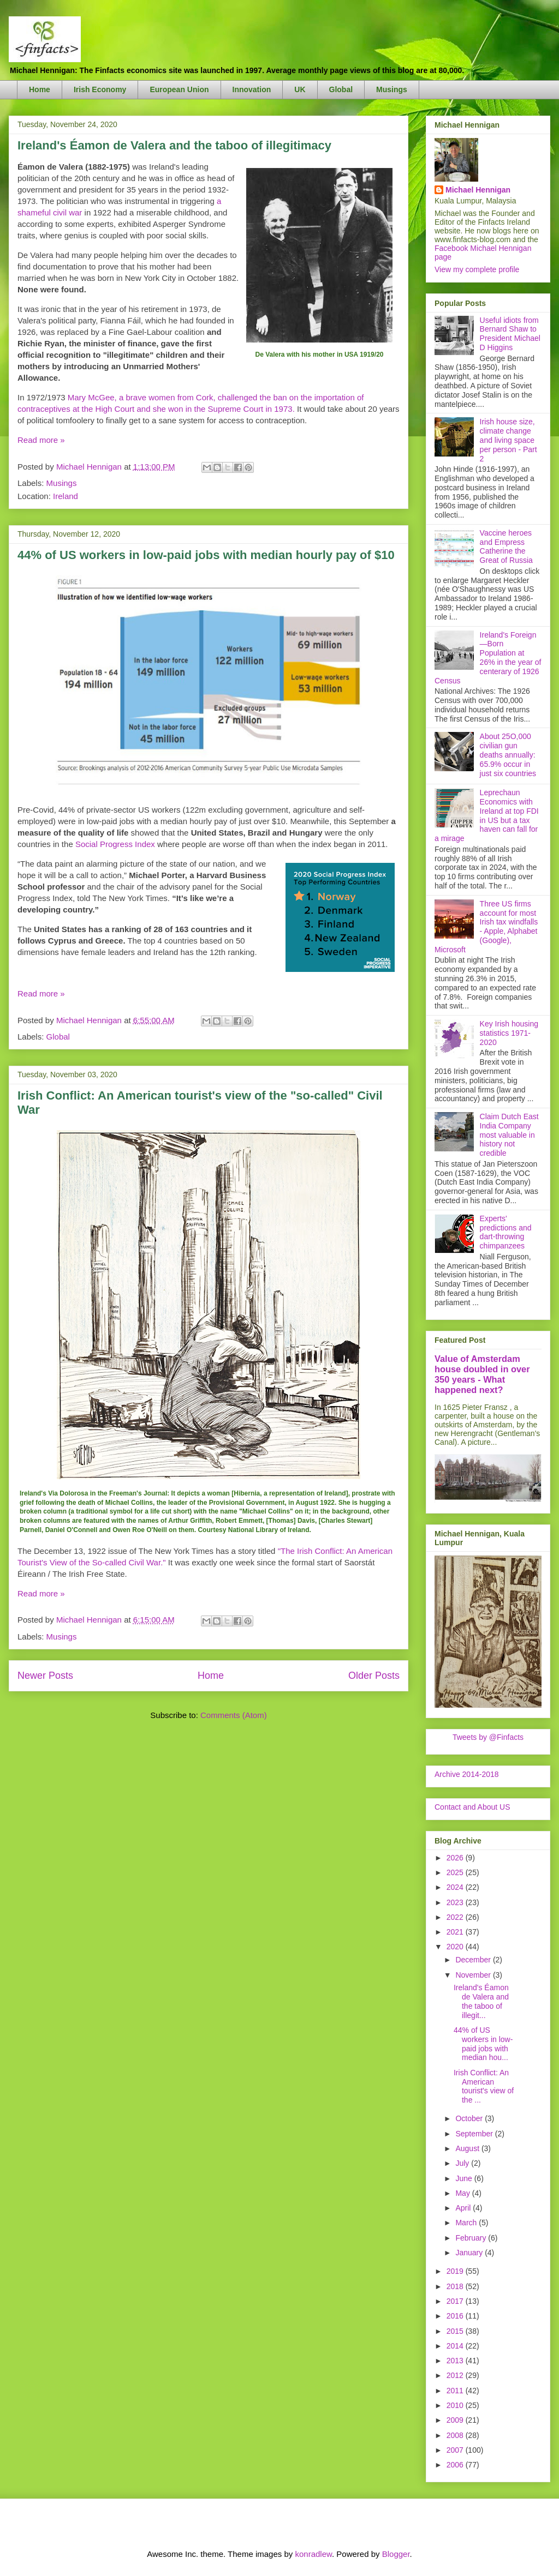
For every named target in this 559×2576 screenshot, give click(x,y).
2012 (456, 2375)
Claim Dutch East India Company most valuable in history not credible (509, 1134)
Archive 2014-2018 (467, 1774)
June (464, 2178)
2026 (456, 1857)
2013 (456, 2360)
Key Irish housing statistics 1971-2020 (509, 1033)
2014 (456, 2345)
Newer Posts (45, 1675)
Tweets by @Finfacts (488, 1737)
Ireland (65, 496)
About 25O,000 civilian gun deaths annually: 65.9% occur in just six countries (508, 754)
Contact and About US (472, 1807)
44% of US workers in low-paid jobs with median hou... (483, 2044)
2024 (456, 1887)
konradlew (313, 2554)
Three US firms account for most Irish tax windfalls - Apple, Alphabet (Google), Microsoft (486, 926)
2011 (456, 2390)
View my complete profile (477, 269)
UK (299, 89)
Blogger (396, 2554)
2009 (456, 2420)
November (473, 1975)
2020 (456, 1946)
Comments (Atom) (233, 1715)
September (475, 2133)
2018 (456, 2286)
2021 (456, 1932)
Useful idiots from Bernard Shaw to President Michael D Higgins (510, 334)
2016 (456, 2315)
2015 (456, 2331)
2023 (456, 1902)
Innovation (252, 89)
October (470, 2118)
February (471, 2237)
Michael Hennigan (477, 189)
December (473, 1959)
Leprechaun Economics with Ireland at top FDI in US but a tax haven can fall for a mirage (487, 815)
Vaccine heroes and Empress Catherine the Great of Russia (506, 547)
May (463, 2193)
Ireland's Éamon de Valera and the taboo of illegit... (481, 2001)
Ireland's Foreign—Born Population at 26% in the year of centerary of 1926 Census (488, 658)
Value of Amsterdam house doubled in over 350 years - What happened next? (482, 1374)
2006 (456, 2464)
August (468, 2148)
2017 (456, 2301)
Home (39, 89)
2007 (456, 2450)
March (467, 2222)
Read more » (41, 440)
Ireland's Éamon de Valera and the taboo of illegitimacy (174, 145)
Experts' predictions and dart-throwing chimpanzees (506, 1232)
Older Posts (374, 1675)
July (463, 2163)
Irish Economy (100, 89)
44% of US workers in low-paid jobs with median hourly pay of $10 (206, 555)
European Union (179, 89)
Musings (391, 89)
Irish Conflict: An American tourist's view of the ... (484, 2086)
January (470, 2252)
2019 (456, 2271)
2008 (456, 2435)
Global (341, 89)
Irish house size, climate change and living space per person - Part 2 (508, 440)
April (464, 2207)
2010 (456, 2405)
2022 (456, 1917)
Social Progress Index (115, 844)
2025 (456, 1872)
